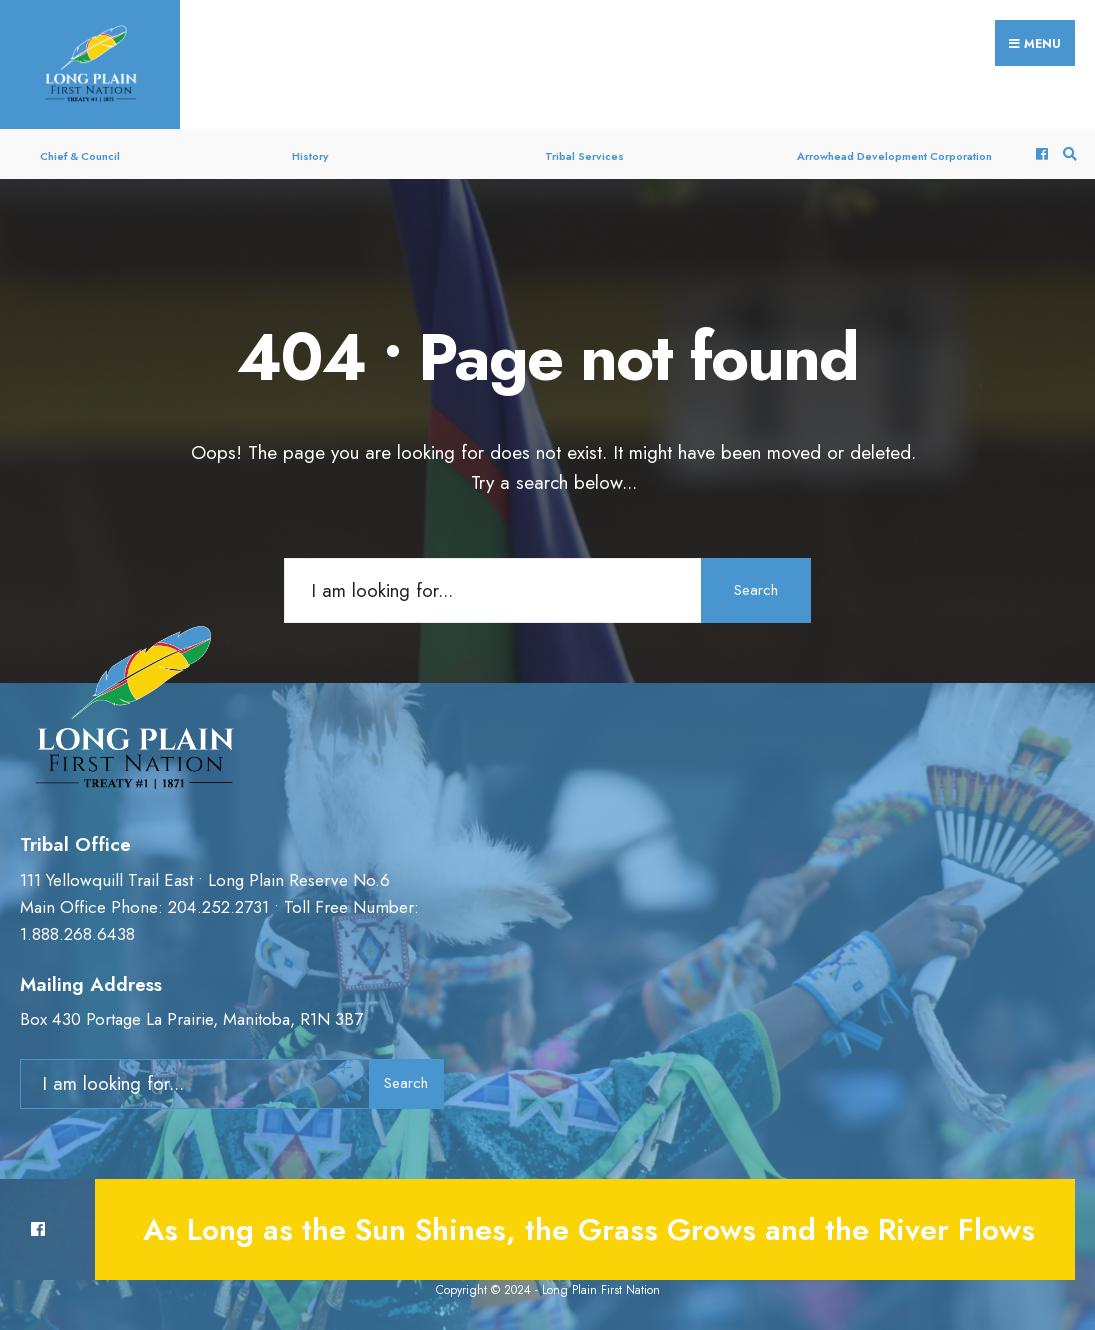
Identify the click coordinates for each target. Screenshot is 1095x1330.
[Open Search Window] (1067, 154)
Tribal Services (584, 156)
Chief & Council (80, 156)
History (310, 156)
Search (756, 590)
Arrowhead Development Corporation (894, 156)
